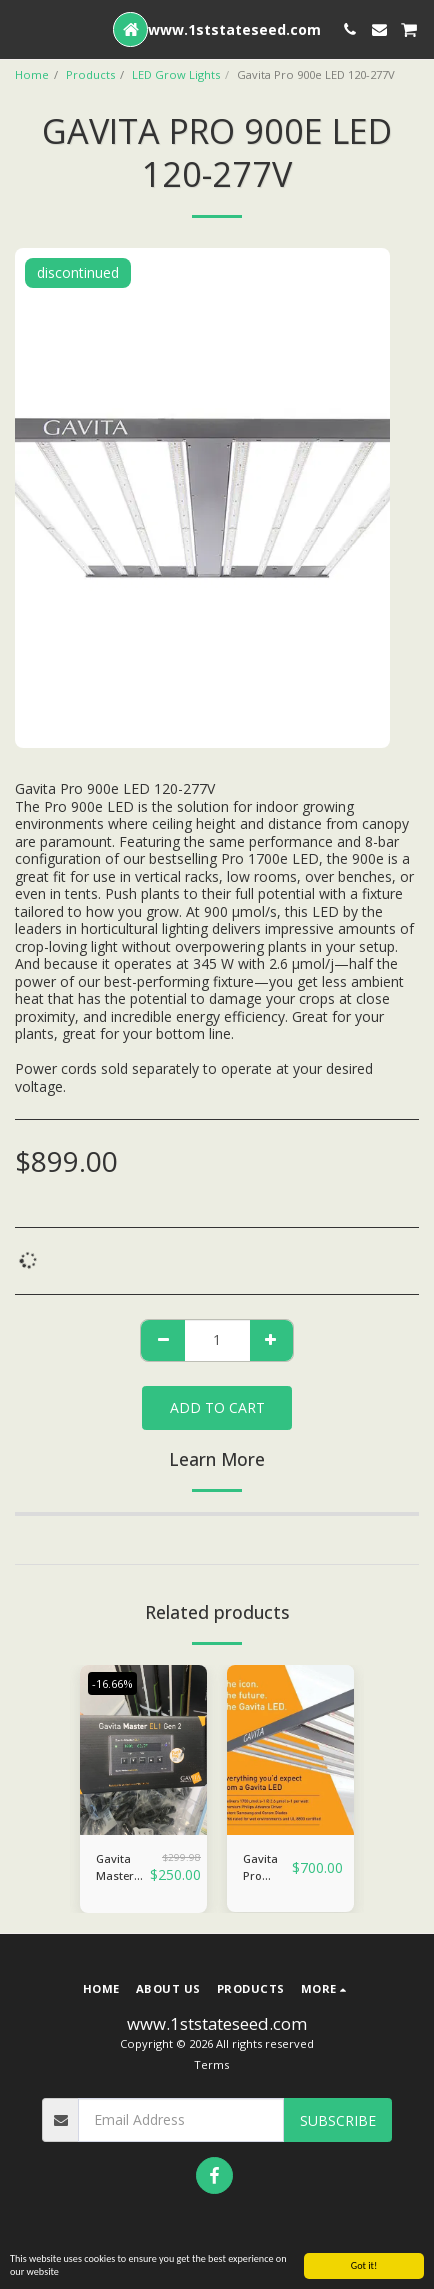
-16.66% (112, 1683)
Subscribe (338, 2120)
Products (90, 74)
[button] (22, 28)
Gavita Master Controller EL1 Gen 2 (123, 1868)
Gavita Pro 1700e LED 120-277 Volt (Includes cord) (267, 1868)
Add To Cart (217, 1407)
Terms (211, 2064)
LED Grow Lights (176, 74)
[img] (143, 1749)
